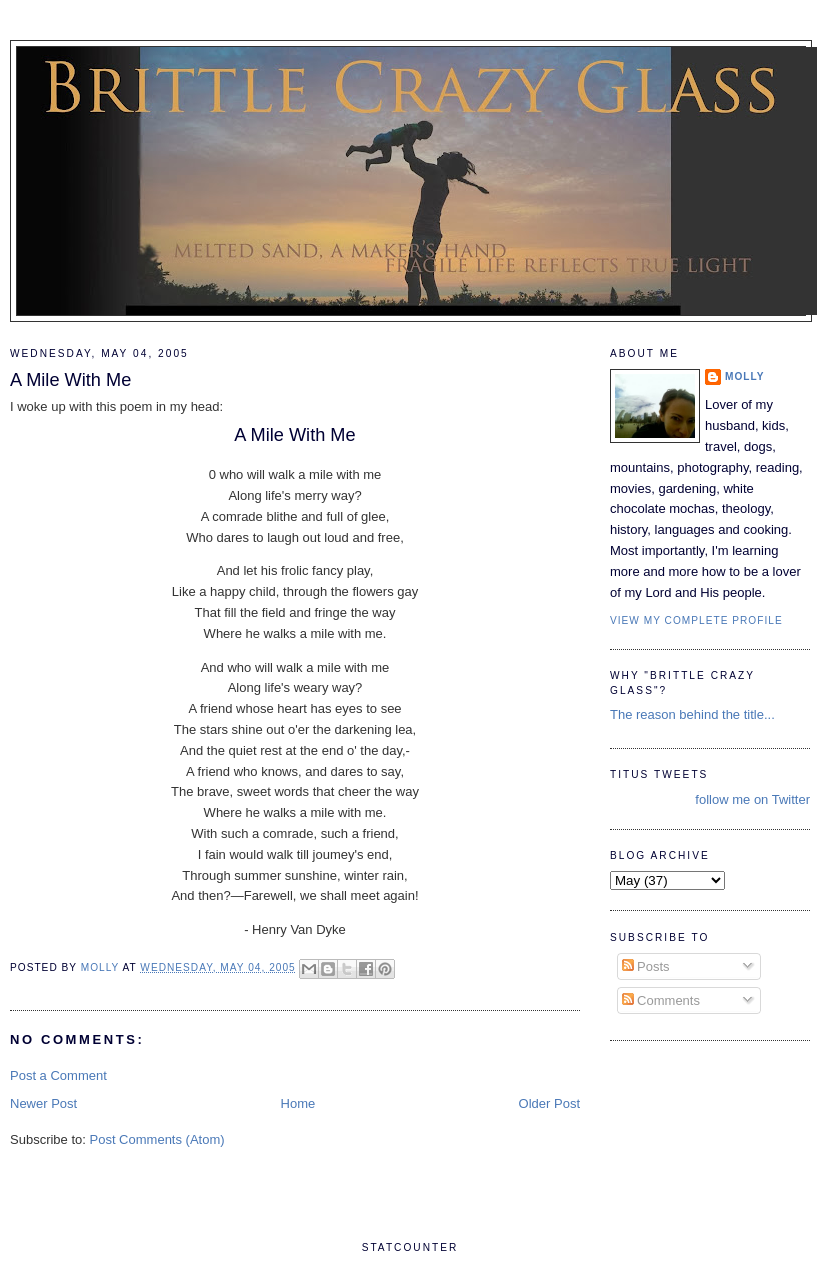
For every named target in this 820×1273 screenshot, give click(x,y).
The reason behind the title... (692, 714)
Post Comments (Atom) (157, 1139)
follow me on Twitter (752, 799)
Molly (745, 376)
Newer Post (43, 1103)
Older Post (549, 1103)
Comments (661, 1000)
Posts (646, 966)
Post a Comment (58, 1075)
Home (298, 1103)
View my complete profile (696, 620)
